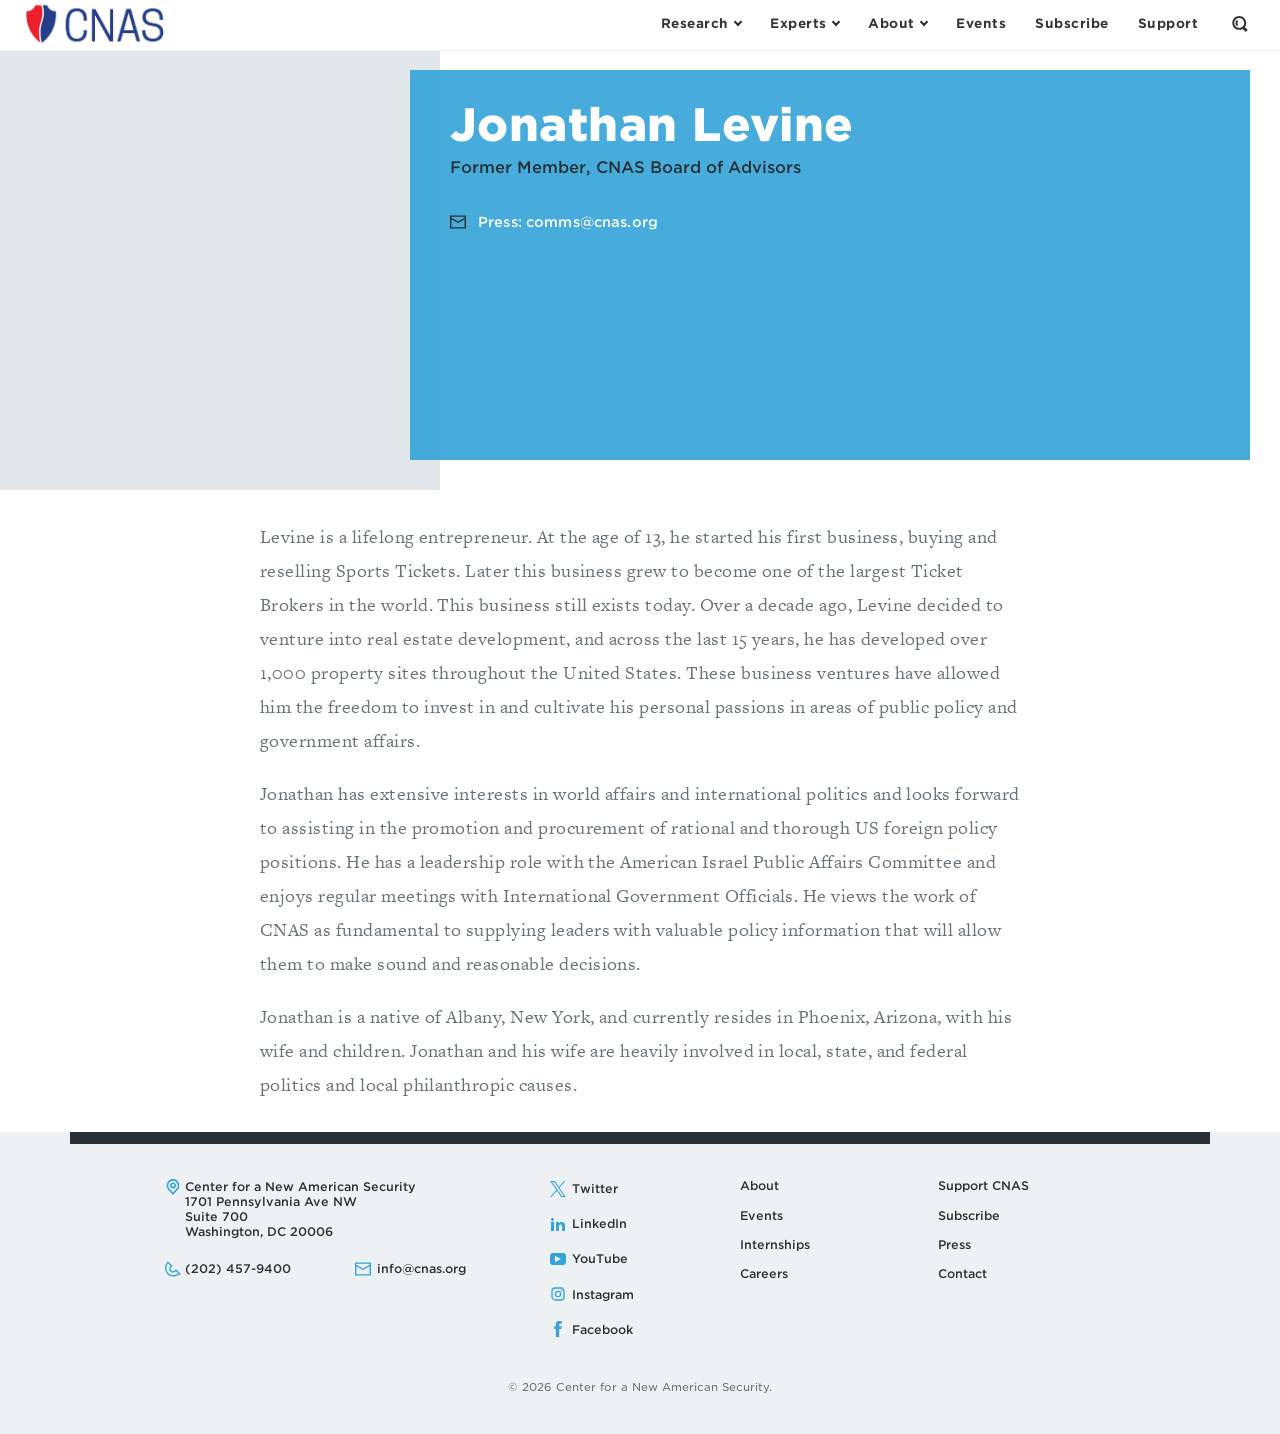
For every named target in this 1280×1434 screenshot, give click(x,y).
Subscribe (969, 1215)
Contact (962, 1273)
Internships (775, 1244)
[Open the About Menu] (897, 24)
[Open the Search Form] (1240, 24)
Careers (764, 1273)
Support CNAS (983, 1185)
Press (954, 1244)
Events (761, 1215)
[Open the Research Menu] (701, 24)
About (759, 1185)
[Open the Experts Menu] (804, 24)
